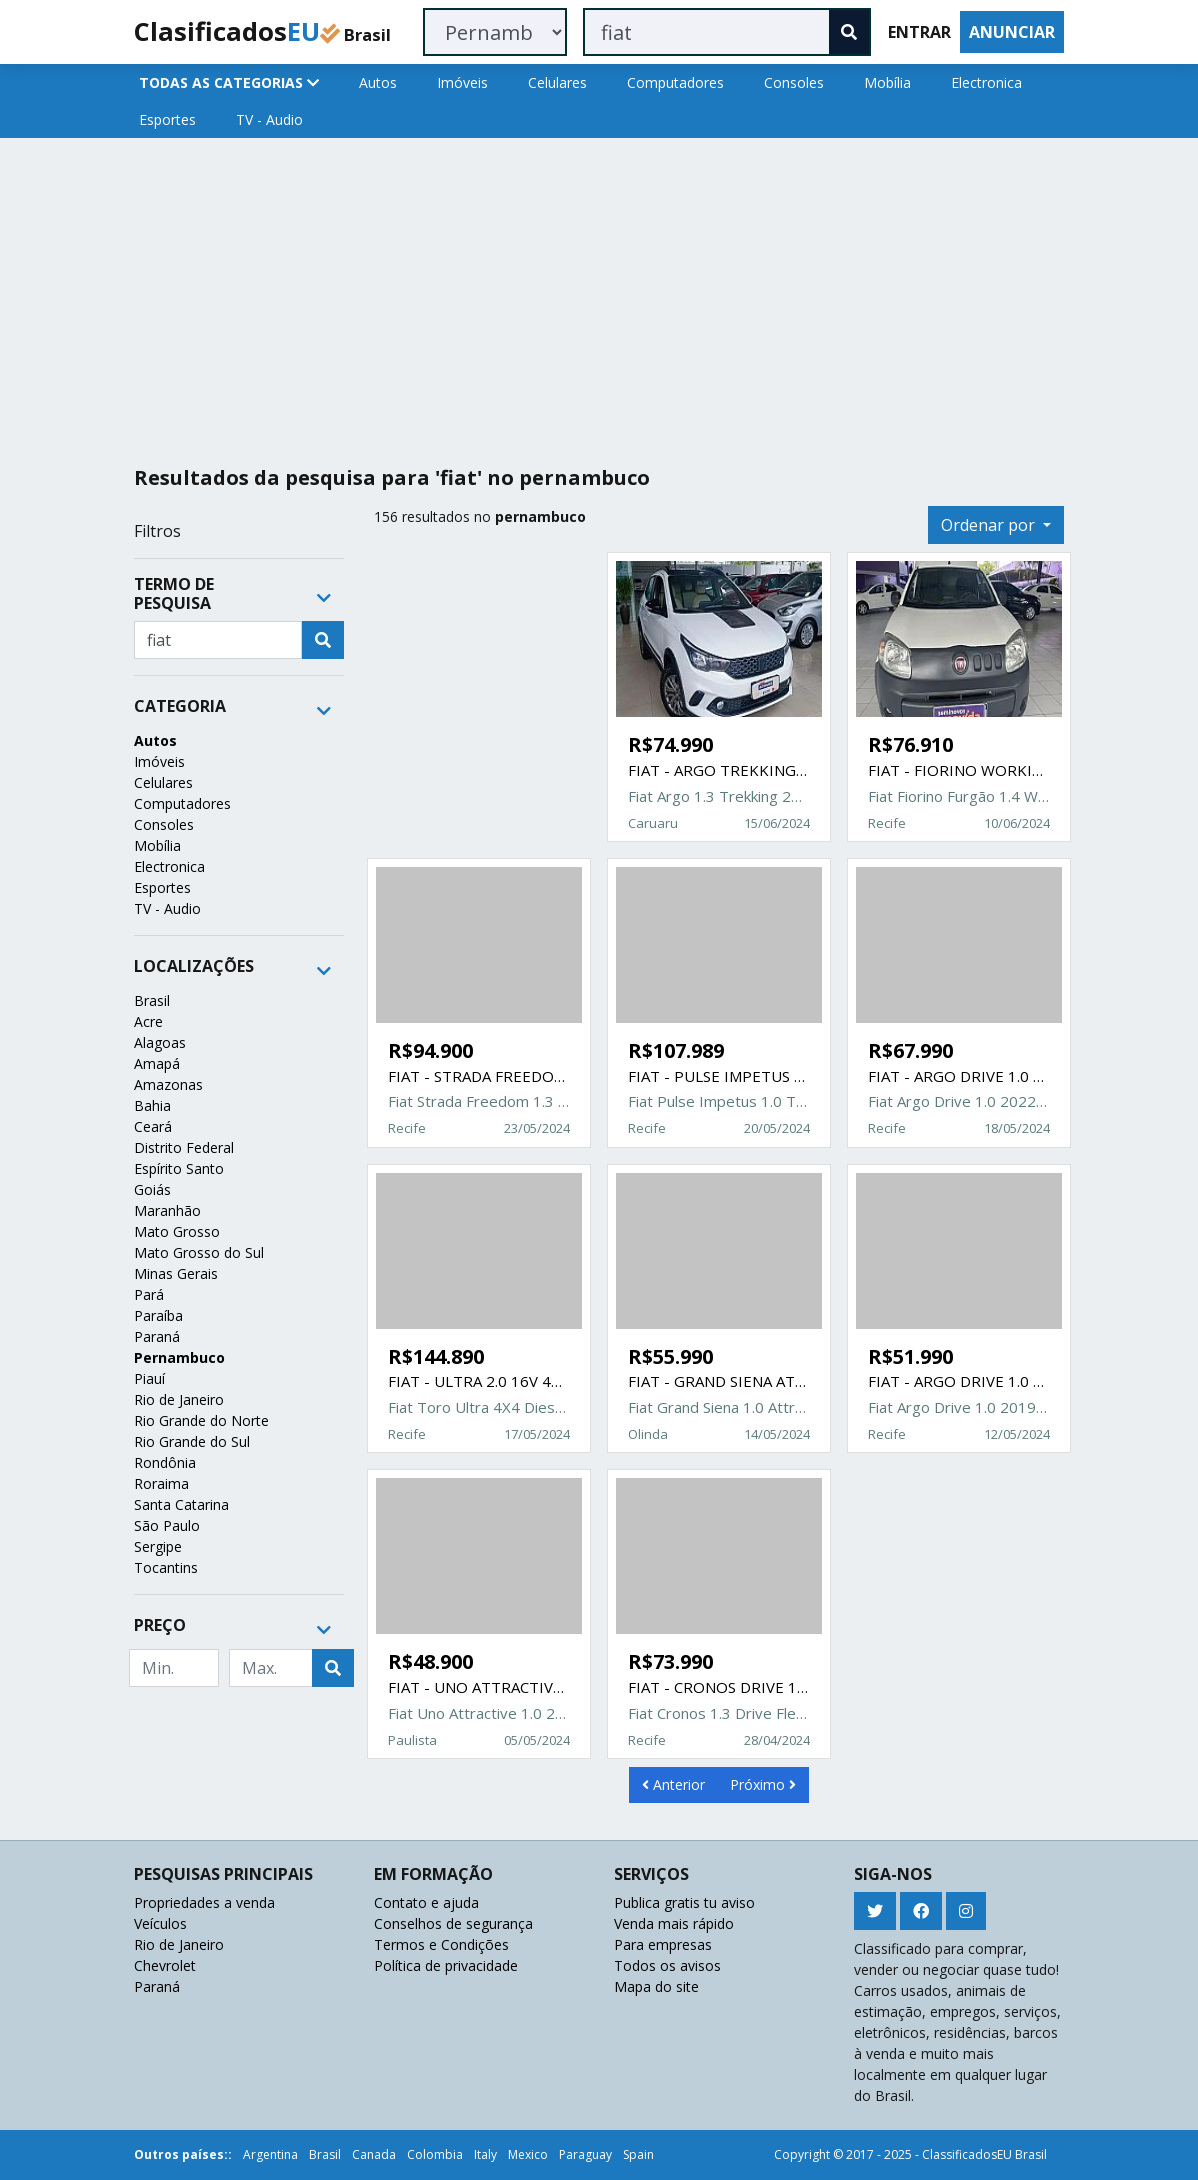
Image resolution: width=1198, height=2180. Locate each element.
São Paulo (167, 1525)
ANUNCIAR (1012, 32)
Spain (638, 2154)
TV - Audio (269, 119)
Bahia (152, 1105)
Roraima (161, 1483)
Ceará (153, 1126)
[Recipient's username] (218, 640)
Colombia (435, 2154)
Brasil (152, 1000)
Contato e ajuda (426, 1902)
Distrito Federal (184, 1147)
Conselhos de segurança (453, 1923)
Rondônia (165, 1462)
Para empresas (663, 1944)
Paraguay (585, 2154)
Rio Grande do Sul (192, 1441)
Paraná (157, 1336)
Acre (148, 1021)
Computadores (675, 82)
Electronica (986, 82)
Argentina (270, 2154)
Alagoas (160, 1042)
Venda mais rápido (674, 1923)
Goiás (152, 1189)
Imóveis (462, 82)
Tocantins (166, 1567)
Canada (374, 2154)
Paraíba (158, 1315)
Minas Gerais (176, 1273)
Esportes (167, 119)
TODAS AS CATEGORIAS (229, 82)
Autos (378, 82)
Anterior (673, 1784)
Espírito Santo (179, 1168)
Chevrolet (165, 1965)
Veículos (160, 1923)
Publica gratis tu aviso (684, 1902)
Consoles (794, 82)
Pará (149, 1294)
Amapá (157, 1063)
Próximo (763, 1784)
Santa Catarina (181, 1504)
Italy (485, 2154)
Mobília (887, 82)
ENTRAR (919, 32)
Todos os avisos (667, 1965)
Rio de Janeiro (179, 1399)
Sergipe (158, 1546)
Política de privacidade (446, 1965)
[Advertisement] (599, 294)
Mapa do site (656, 1986)
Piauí (149, 1378)
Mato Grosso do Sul (199, 1252)
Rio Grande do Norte (201, 1420)
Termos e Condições (441, 1944)
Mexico (528, 2154)
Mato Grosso (177, 1231)
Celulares (557, 82)
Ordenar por (990, 525)
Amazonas (168, 1084)
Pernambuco (179, 1357)
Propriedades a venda (204, 1902)
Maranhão (167, 1210)
